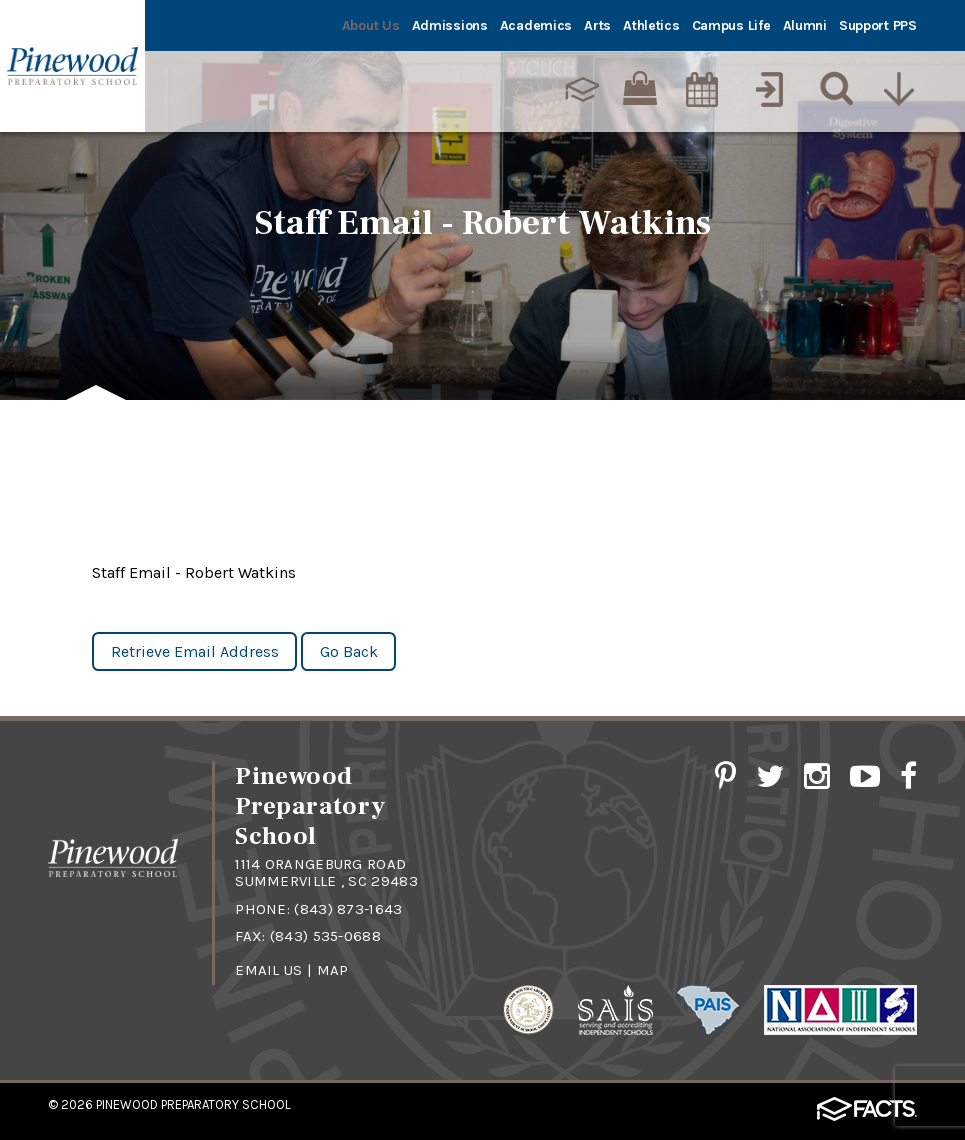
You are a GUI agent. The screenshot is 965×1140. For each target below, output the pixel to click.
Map (333, 970)
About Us (371, 25)
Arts (597, 25)
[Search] (832, 89)
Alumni (805, 25)
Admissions (450, 25)
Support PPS (878, 25)
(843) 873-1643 (348, 909)
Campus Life (731, 25)
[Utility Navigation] (899, 89)
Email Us (268, 970)
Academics (536, 25)
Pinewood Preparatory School (193, 1104)
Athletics (651, 25)
